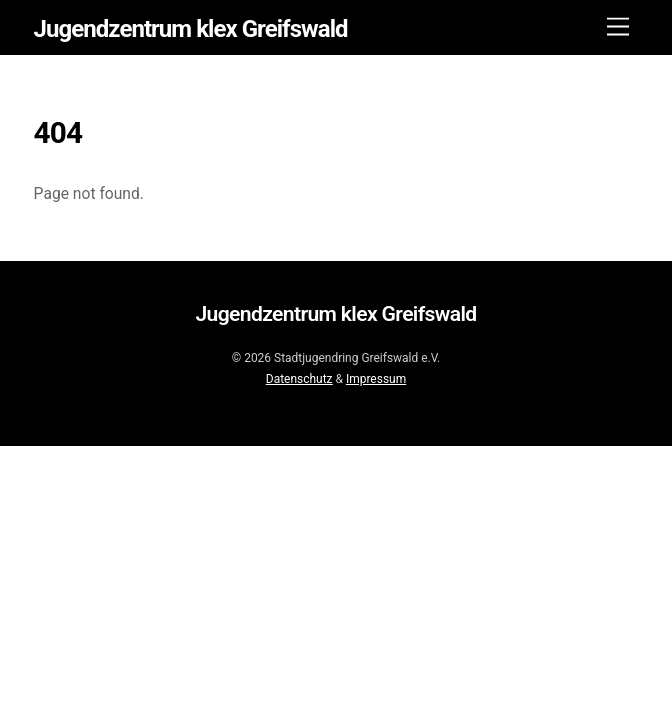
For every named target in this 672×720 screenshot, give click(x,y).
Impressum (376, 379)
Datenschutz (299, 379)
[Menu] (618, 27)
